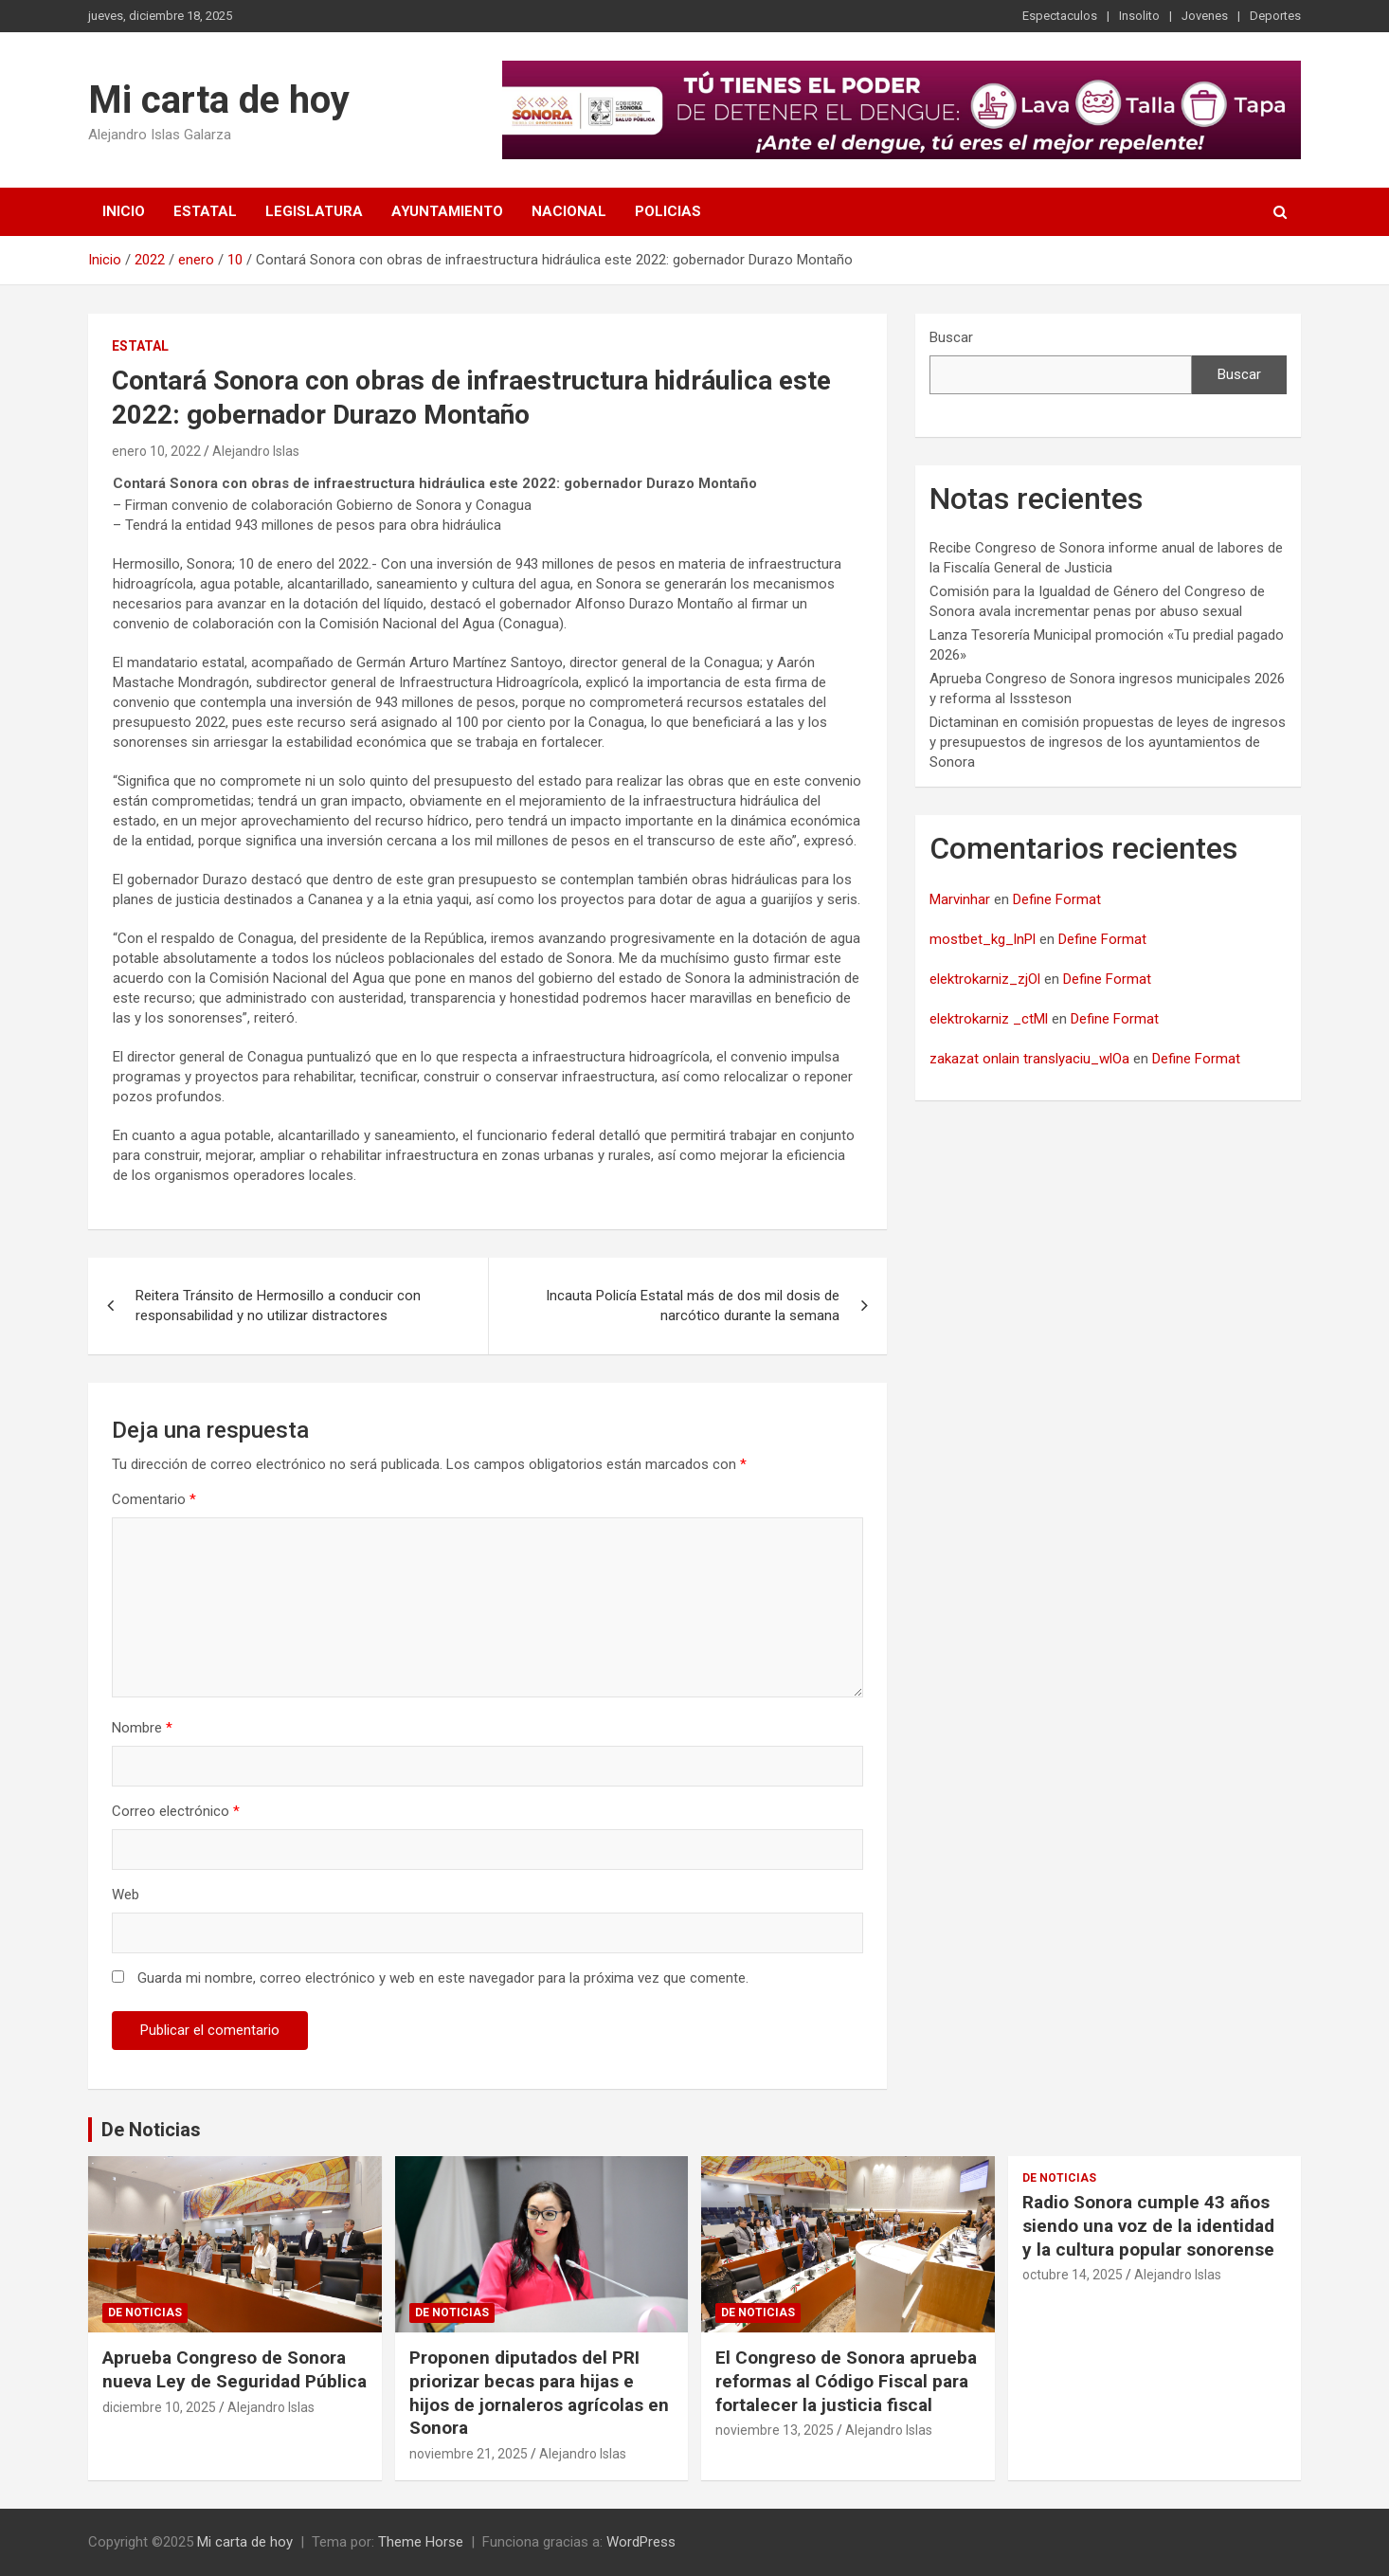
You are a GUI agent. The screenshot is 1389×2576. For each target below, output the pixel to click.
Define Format (1057, 899)
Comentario (154, 1499)
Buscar (951, 337)
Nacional (569, 211)
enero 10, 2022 (156, 451)
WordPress (641, 2541)
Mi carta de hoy (219, 100)
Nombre (142, 1727)
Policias (668, 211)
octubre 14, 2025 (1072, 2274)
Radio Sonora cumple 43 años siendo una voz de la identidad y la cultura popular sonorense (1148, 2225)
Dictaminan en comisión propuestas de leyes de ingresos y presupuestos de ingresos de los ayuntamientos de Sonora (1107, 742)
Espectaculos (1059, 16)
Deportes (1275, 16)
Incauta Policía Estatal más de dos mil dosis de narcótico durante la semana (692, 1305)
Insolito (1139, 16)
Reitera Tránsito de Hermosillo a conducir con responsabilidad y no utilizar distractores (278, 1305)
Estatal (205, 211)
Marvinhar (959, 899)
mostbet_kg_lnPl (982, 939)
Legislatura (314, 211)
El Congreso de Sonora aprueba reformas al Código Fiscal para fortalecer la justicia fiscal (846, 2381)
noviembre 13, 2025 (774, 2430)
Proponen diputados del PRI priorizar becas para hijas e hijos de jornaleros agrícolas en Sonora (539, 2393)
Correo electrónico (176, 1811)
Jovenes (1205, 16)
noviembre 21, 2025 (468, 2453)
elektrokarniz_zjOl (984, 979)
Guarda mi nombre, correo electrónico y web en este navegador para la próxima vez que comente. (443, 1977)
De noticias (145, 2312)
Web (125, 1894)
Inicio (123, 211)
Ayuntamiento (447, 211)
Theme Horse (420, 2541)
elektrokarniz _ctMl (988, 1018)
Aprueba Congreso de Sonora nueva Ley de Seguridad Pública (234, 2369)
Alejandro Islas (255, 451)
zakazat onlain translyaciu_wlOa (1029, 1058)
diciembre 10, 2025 (159, 2407)
